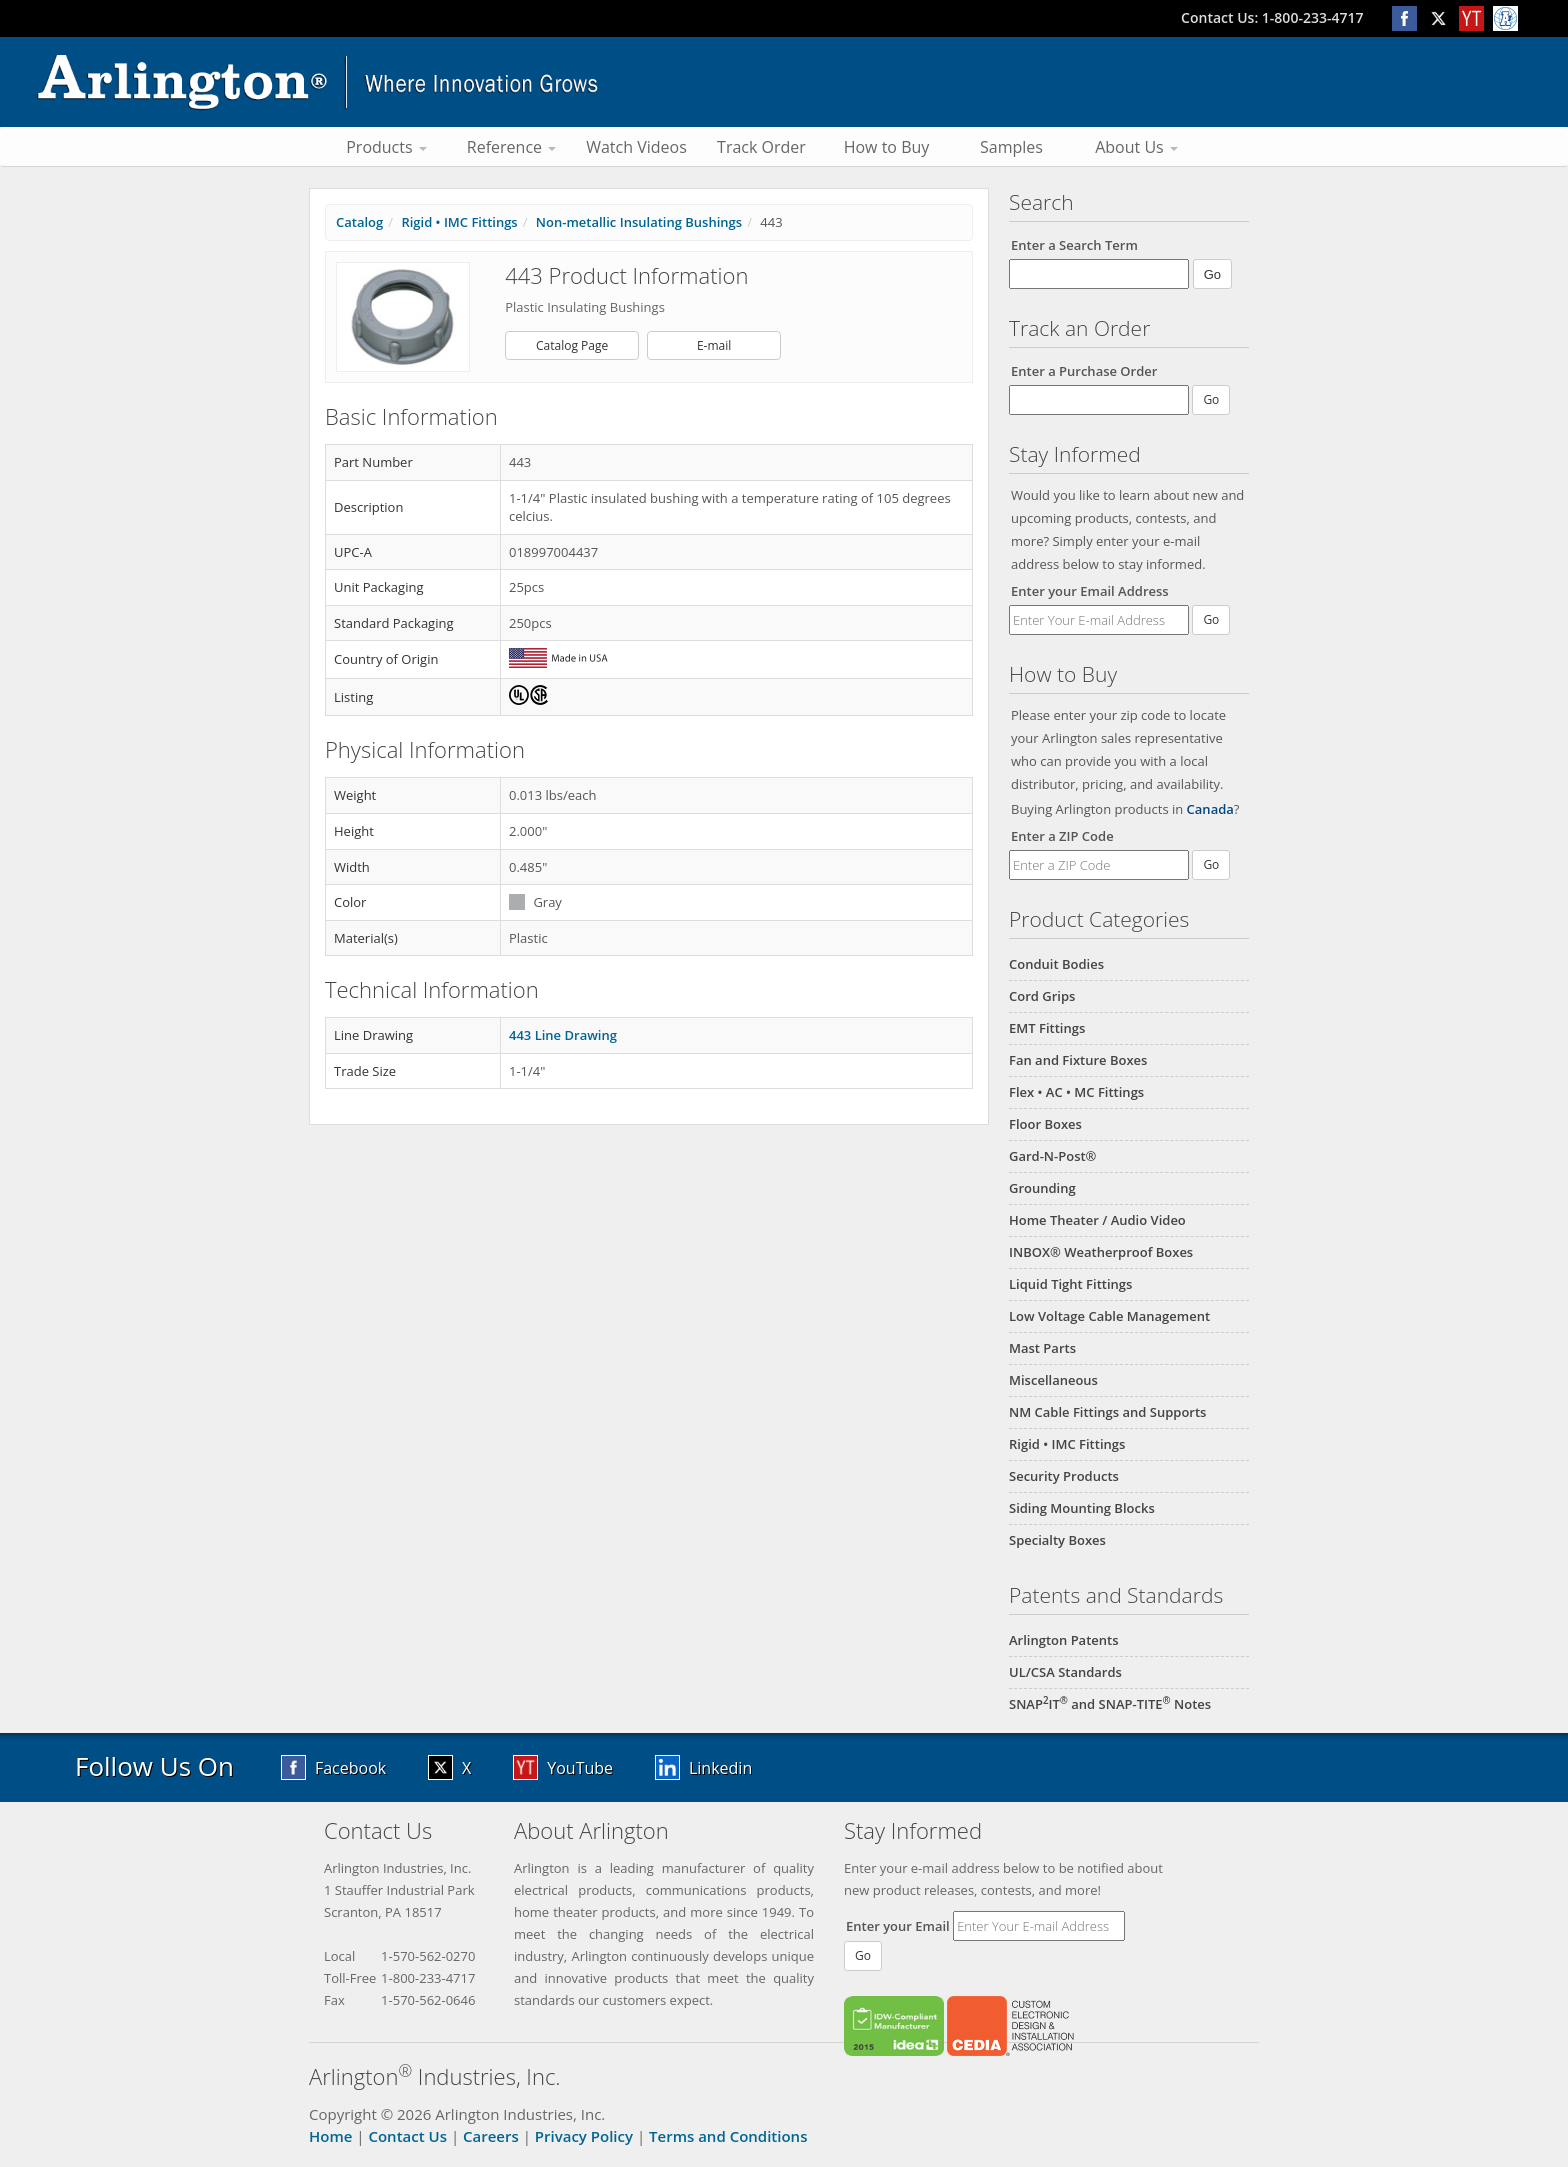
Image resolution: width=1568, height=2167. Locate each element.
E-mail (714, 345)
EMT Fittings (1047, 1028)
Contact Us (407, 2136)
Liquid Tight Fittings (1070, 1284)
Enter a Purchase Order (1084, 371)
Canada (1210, 809)
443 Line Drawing (563, 1035)
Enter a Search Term (1074, 245)
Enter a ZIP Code (1062, 836)
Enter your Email (898, 1926)
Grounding (1042, 1188)
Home (330, 2136)
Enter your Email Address (1090, 591)
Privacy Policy (584, 2136)
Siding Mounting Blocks (1082, 1508)
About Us (1136, 147)
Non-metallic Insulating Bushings (639, 222)
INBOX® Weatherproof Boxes (1101, 1252)
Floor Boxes (1045, 1124)
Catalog (359, 222)
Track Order (761, 147)
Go (1211, 619)
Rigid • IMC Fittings (1067, 1444)
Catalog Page (572, 345)
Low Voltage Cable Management (1109, 1316)
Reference (511, 147)
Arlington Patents (1064, 1640)
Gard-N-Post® (1052, 1156)
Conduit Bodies (1056, 964)
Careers (491, 2136)
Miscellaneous (1053, 1380)
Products (386, 147)
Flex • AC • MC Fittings (1076, 1092)
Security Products (1064, 1476)
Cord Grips (1042, 996)
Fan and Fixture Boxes (1078, 1060)
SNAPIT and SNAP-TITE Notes (1110, 1704)
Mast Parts (1042, 1348)
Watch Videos (636, 147)
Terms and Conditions (728, 2136)
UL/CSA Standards (1065, 1672)
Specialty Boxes (1057, 1540)
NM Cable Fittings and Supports (1107, 1412)
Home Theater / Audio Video (1097, 1220)
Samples (1011, 147)
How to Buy (887, 147)
